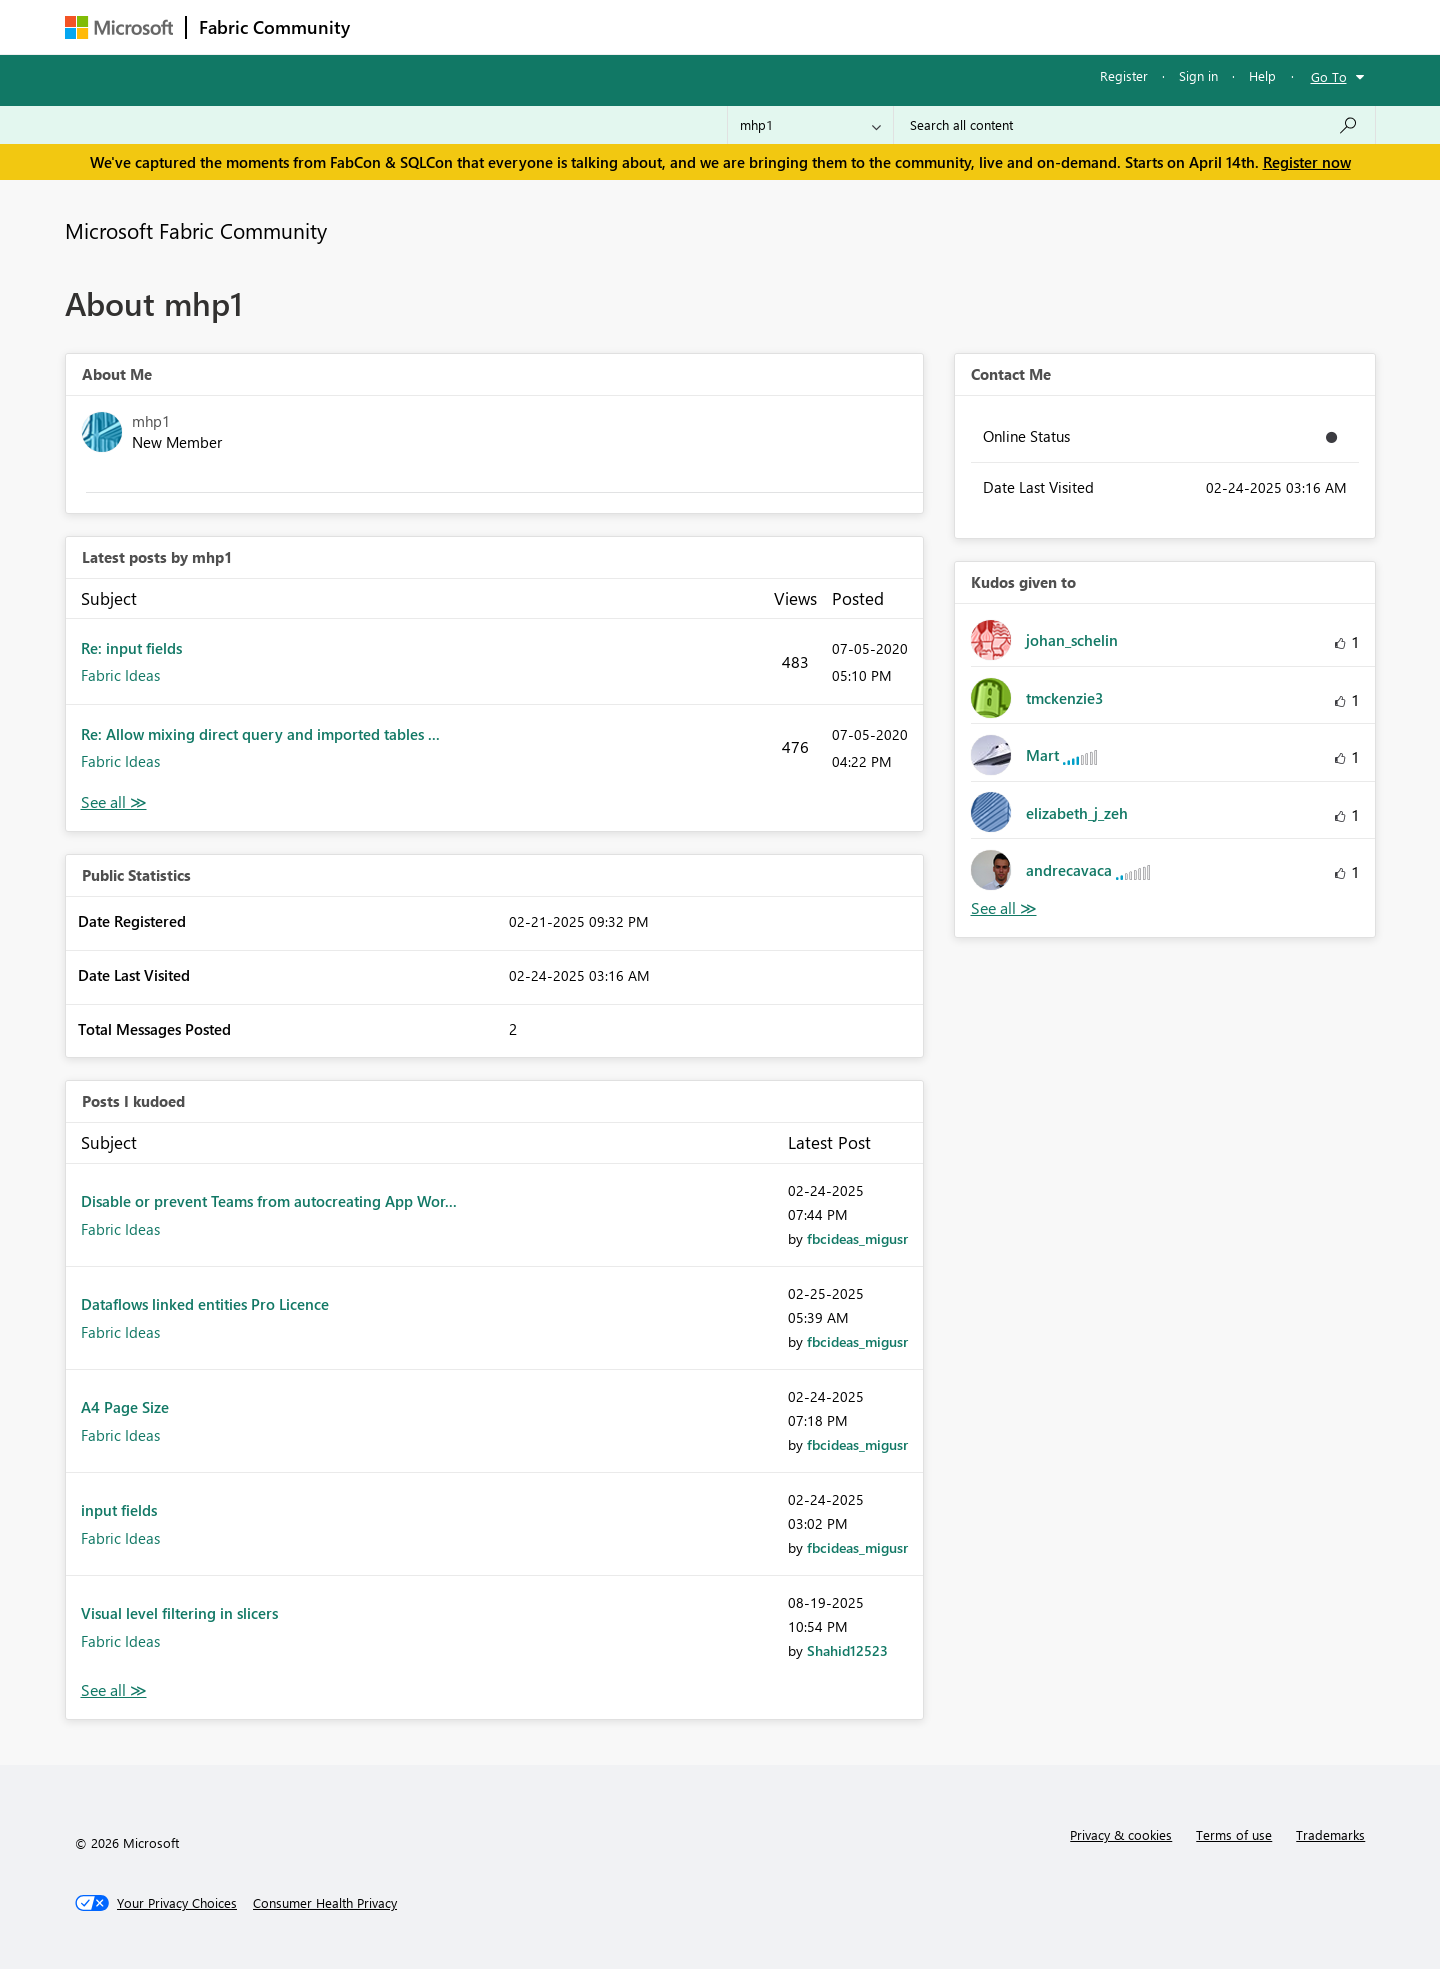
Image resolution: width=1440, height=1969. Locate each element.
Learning (821, 26)
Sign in (1198, 75)
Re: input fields (131, 648)
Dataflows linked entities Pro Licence (205, 1304)
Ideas (565, 26)
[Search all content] (1134, 125)
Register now (1307, 162)
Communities (654, 26)
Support (905, 26)
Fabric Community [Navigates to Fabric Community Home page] (274, 27)
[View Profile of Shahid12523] (847, 1650)
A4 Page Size (125, 1407)
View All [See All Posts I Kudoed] (114, 1690)
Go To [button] (1329, 76)
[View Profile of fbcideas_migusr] (857, 1238)
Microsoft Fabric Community (196, 230)
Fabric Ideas (120, 675)
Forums (395, 26)
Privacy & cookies (1121, 1834)
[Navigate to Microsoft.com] (119, 27)
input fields (119, 1510)
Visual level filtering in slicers (179, 1613)
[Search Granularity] (810, 125)
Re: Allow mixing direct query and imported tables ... (260, 734)
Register (1124, 75)
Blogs (744, 26)
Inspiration (483, 26)
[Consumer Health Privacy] (325, 1903)
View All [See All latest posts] (114, 802)
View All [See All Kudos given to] (1004, 908)
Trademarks (1330, 1834)
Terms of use (1234, 1834)
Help (1262, 75)
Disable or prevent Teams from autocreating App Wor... (269, 1201)
